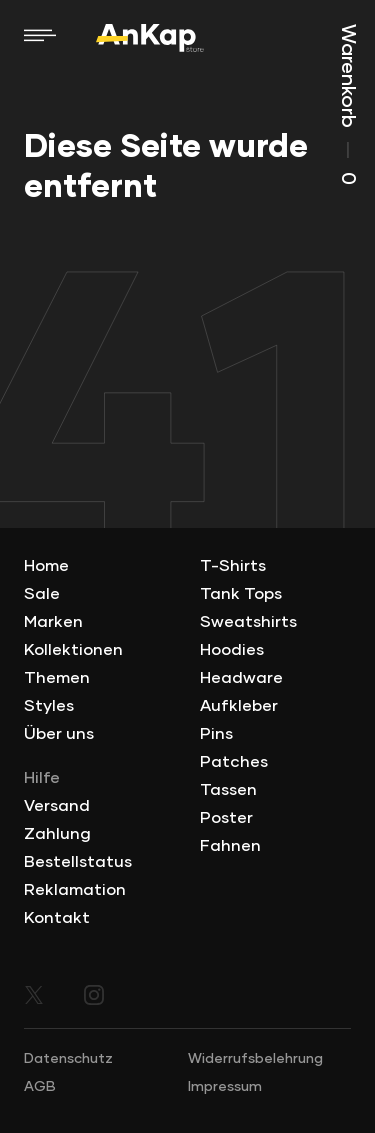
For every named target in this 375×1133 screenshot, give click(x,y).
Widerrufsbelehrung (255, 1059)
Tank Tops (241, 594)
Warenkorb (348, 104)
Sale (42, 594)
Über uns (59, 734)
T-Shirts (233, 566)
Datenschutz (68, 1059)
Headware (241, 678)
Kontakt (57, 918)
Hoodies (232, 650)
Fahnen (230, 846)
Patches (234, 762)
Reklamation (75, 890)
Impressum (225, 1087)
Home (46, 566)
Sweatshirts (248, 622)
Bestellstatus (78, 862)
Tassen (228, 790)
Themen (57, 678)
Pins (216, 734)
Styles (49, 706)
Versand (57, 806)
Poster (226, 818)
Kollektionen (73, 650)
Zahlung (57, 834)
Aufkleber (239, 706)
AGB (40, 1087)
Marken (53, 622)
